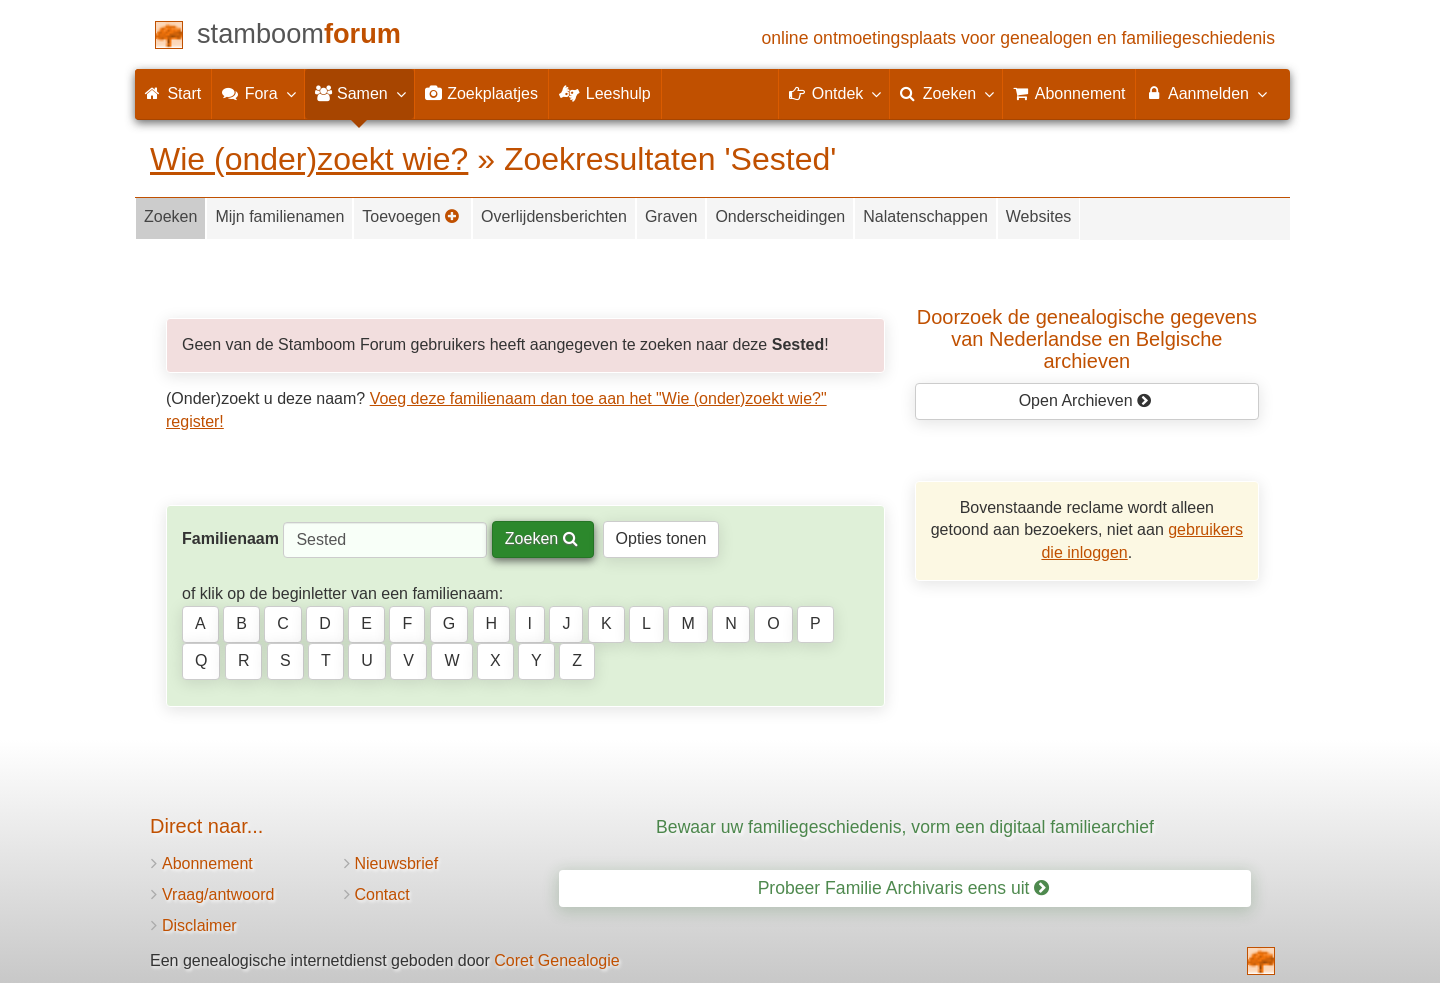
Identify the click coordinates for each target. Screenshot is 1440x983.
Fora (257, 93)
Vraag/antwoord (218, 894)
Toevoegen (411, 216)
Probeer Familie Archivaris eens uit (904, 888)
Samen (359, 93)
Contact (382, 894)
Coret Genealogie (556, 960)
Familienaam (230, 538)
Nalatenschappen (925, 216)
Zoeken (170, 216)
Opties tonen (661, 538)
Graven (671, 216)
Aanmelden (1205, 93)
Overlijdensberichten (554, 216)
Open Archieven (1085, 400)
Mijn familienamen (279, 216)
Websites (1039, 216)
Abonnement (207, 863)
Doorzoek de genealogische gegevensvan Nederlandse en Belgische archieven (1087, 339)
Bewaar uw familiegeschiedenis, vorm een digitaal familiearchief (905, 827)
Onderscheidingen (780, 216)
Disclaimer (199, 925)
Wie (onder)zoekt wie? (309, 159)
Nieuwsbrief (397, 863)
